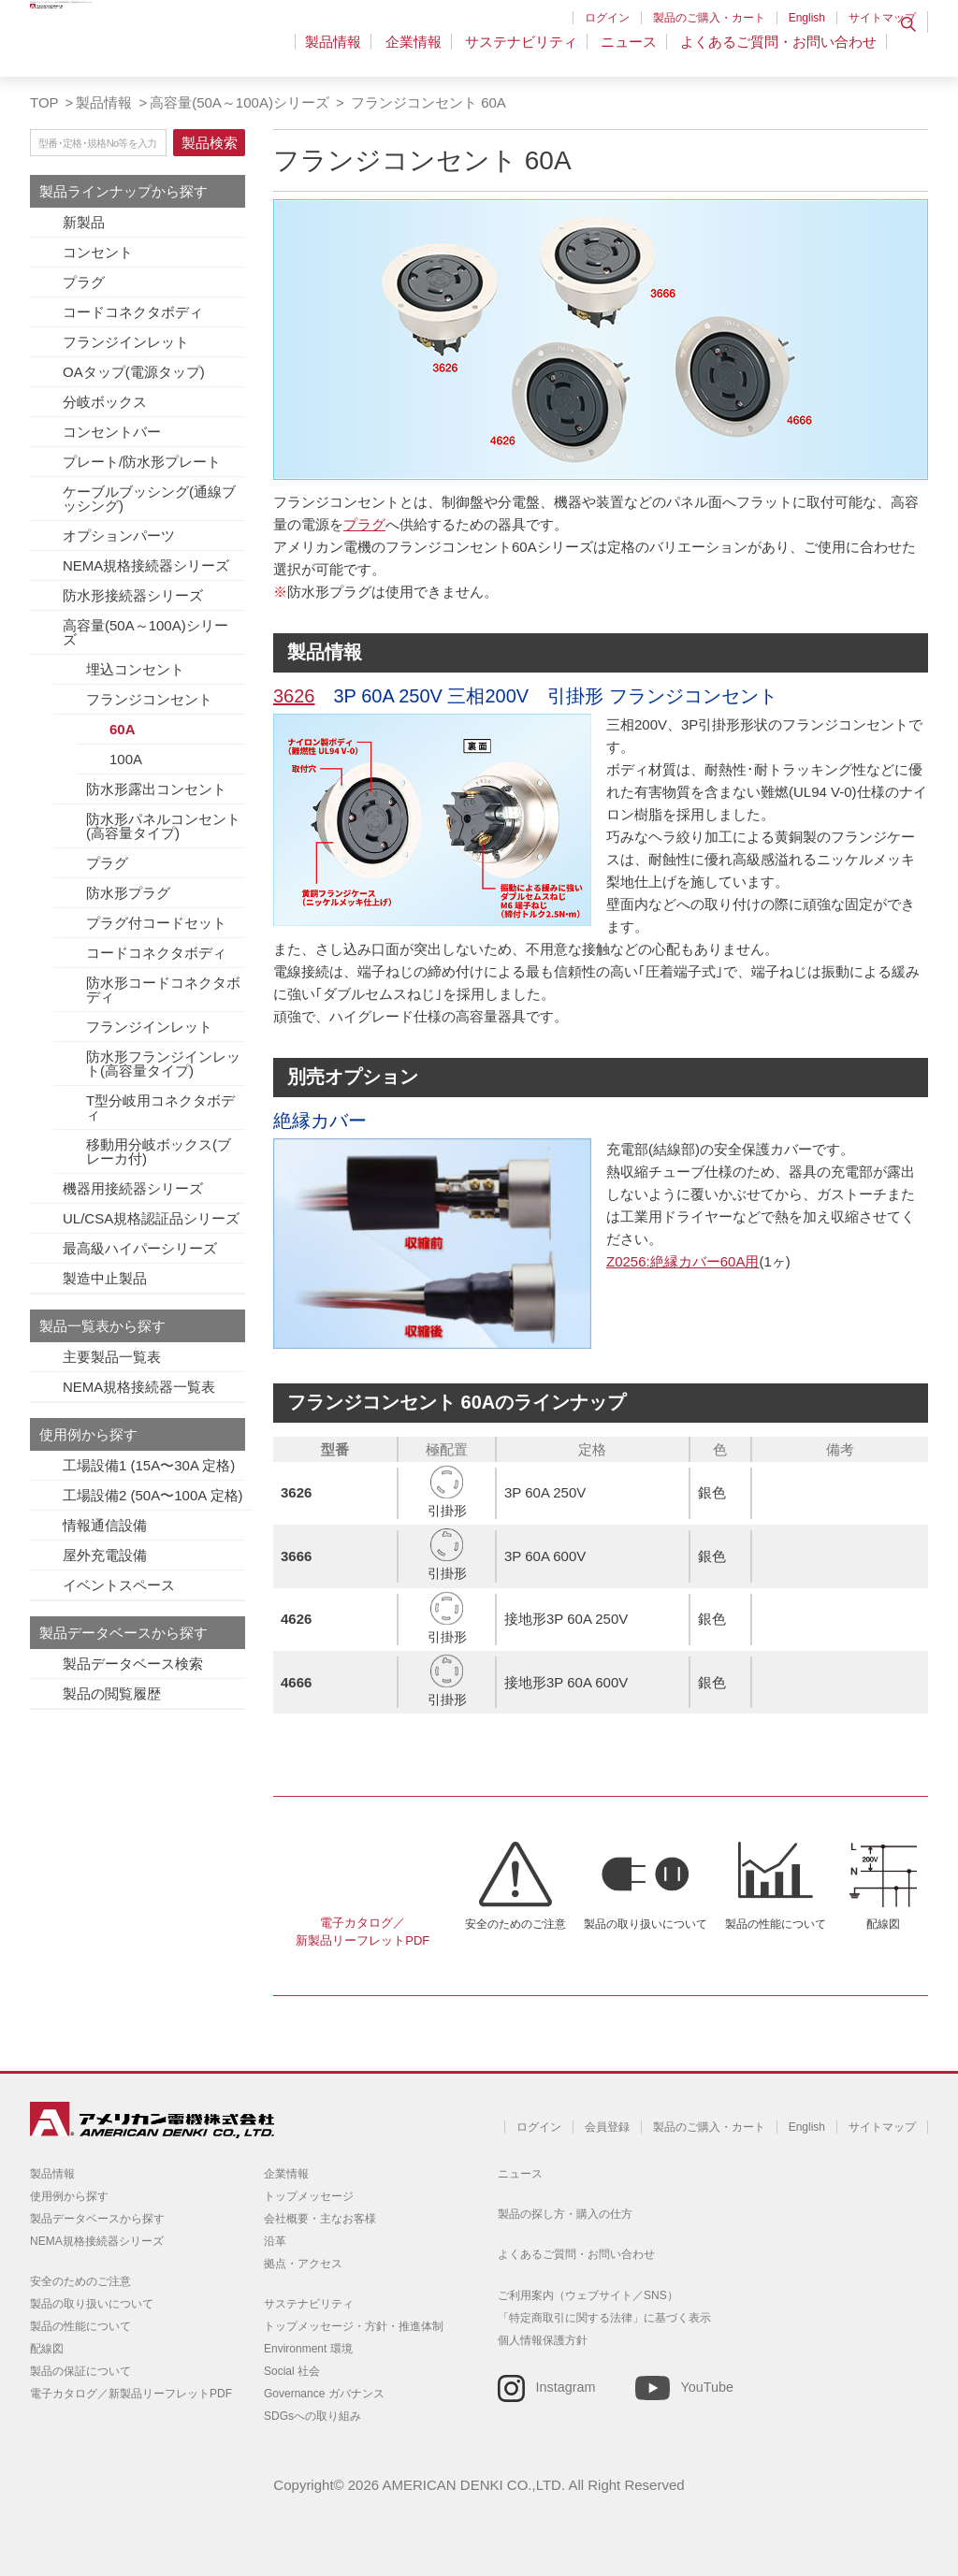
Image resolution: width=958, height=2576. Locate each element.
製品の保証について (80, 2371)
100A (125, 759)
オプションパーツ (119, 535)
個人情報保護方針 (543, 2340)
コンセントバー (112, 432)
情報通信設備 (105, 1525)
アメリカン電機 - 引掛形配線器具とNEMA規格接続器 (149, 47)
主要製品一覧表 (112, 1357)
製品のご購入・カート (709, 17)
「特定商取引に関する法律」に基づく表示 (604, 2317)
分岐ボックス (105, 402)
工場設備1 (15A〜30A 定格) (149, 1465)
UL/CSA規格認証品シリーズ (151, 1218)
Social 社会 (292, 2371)
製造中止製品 (105, 1278)
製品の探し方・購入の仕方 (565, 2214)
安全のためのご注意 (515, 1924)
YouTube (706, 2387)
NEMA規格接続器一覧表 (139, 1387)
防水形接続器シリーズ (133, 595)
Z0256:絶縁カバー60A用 (682, 1261)
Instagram (566, 2387)
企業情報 (425, 51)
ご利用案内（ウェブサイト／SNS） (588, 2295)
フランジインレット (126, 342)
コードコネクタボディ (133, 312)
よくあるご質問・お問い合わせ (778, 51)
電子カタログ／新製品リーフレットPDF (362, 1931)
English (807, 17)
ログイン (607, 17)
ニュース (632, 51)
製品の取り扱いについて (645, 1924)
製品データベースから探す (97, 2218)
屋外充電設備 (105, 1555)
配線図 (883, 1924)
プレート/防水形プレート (142, 462)
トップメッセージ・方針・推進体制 (353, 2326)
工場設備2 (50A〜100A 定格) (153, 1495)
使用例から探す (69, 2196)
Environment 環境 (308, 2348)
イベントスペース (119, 1585)
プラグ (84, 282)
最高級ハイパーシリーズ (140, 1248)
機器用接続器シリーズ (133, 1188)
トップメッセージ (309, 2196)
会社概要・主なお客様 (320, 2218)
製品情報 (349, 51)
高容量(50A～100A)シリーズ (239, 102)
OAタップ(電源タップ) (134, 372)
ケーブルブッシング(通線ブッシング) (149, 499)
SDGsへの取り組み (312, 2416)
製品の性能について (775, 1924)
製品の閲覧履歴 (112, 1693)
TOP (44, 102)
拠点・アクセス (303, 2263)
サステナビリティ (528, 51)
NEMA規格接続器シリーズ (146, 565)
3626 (294, 696)
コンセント (98, 252)
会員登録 (607, 2127)
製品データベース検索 (133, 1664)
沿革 (275, 2241)
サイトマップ (882, 17)
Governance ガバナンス (324, 2393)
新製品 (84, 222)
